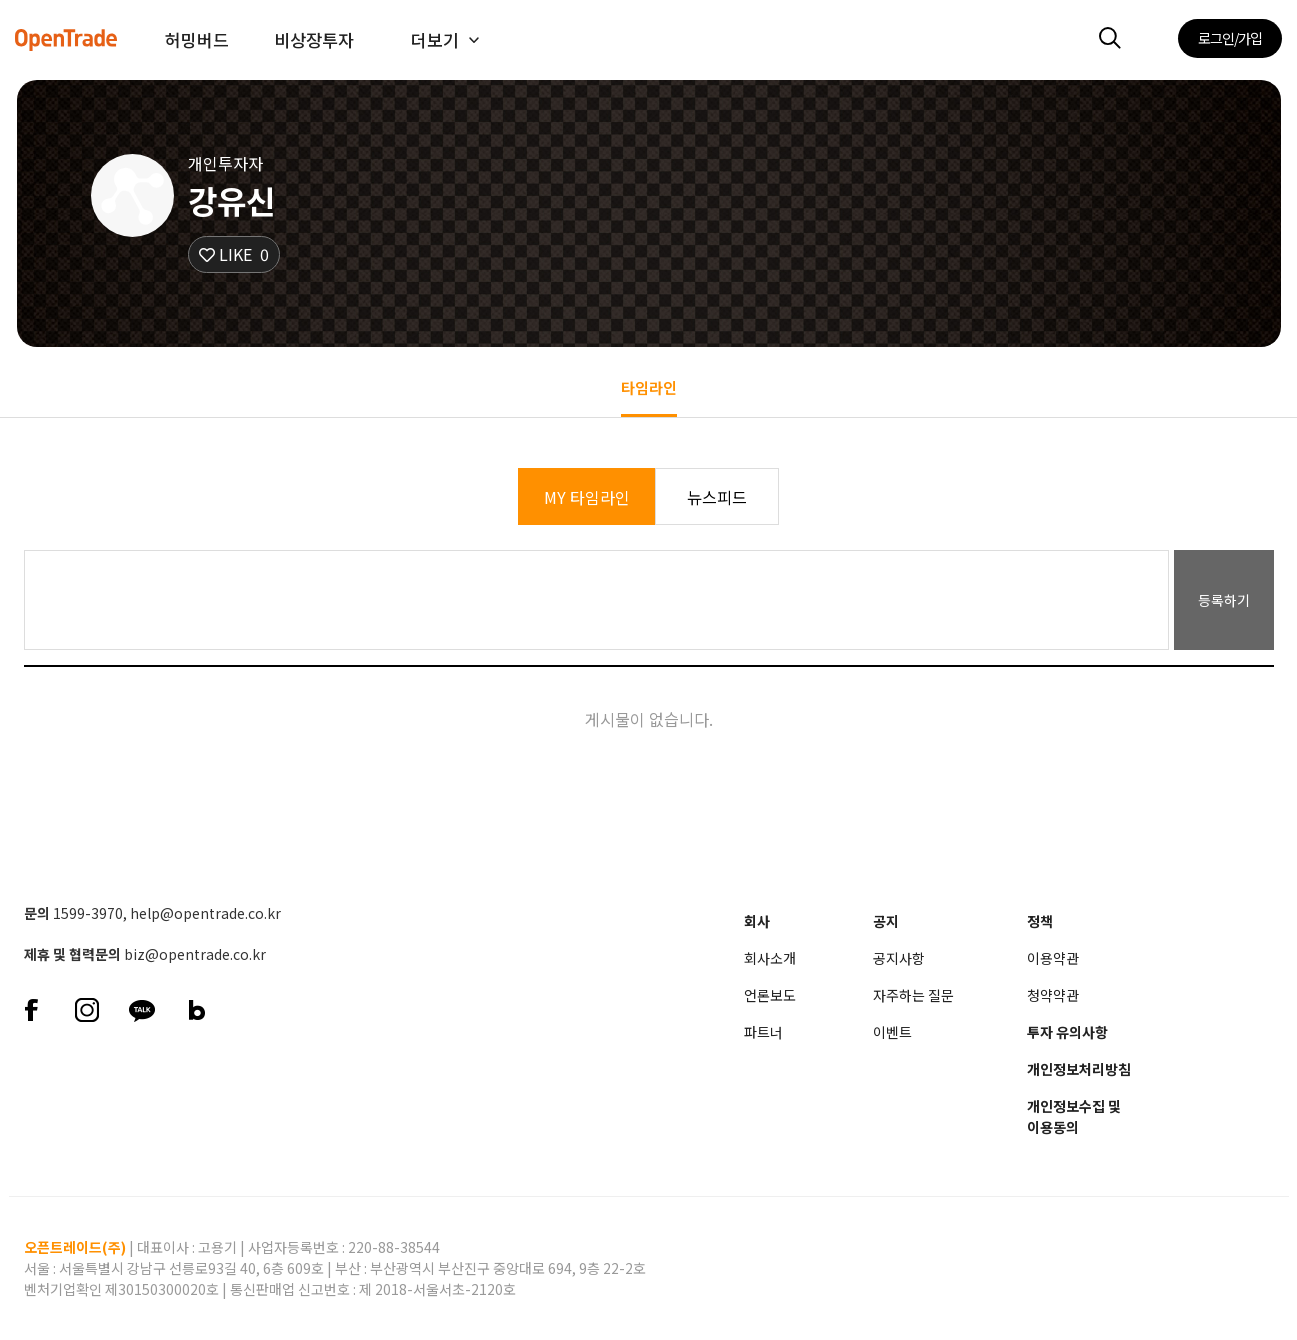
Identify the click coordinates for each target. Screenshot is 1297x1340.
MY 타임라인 (587, 497)
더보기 (435, 39)
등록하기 (1224, 600)
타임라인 (649, 387)
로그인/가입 (1230, 38)
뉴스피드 (717, 497)
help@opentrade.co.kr (205, 913)
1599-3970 (88, 913)
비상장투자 (314, 39)
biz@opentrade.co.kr (195, 954)
